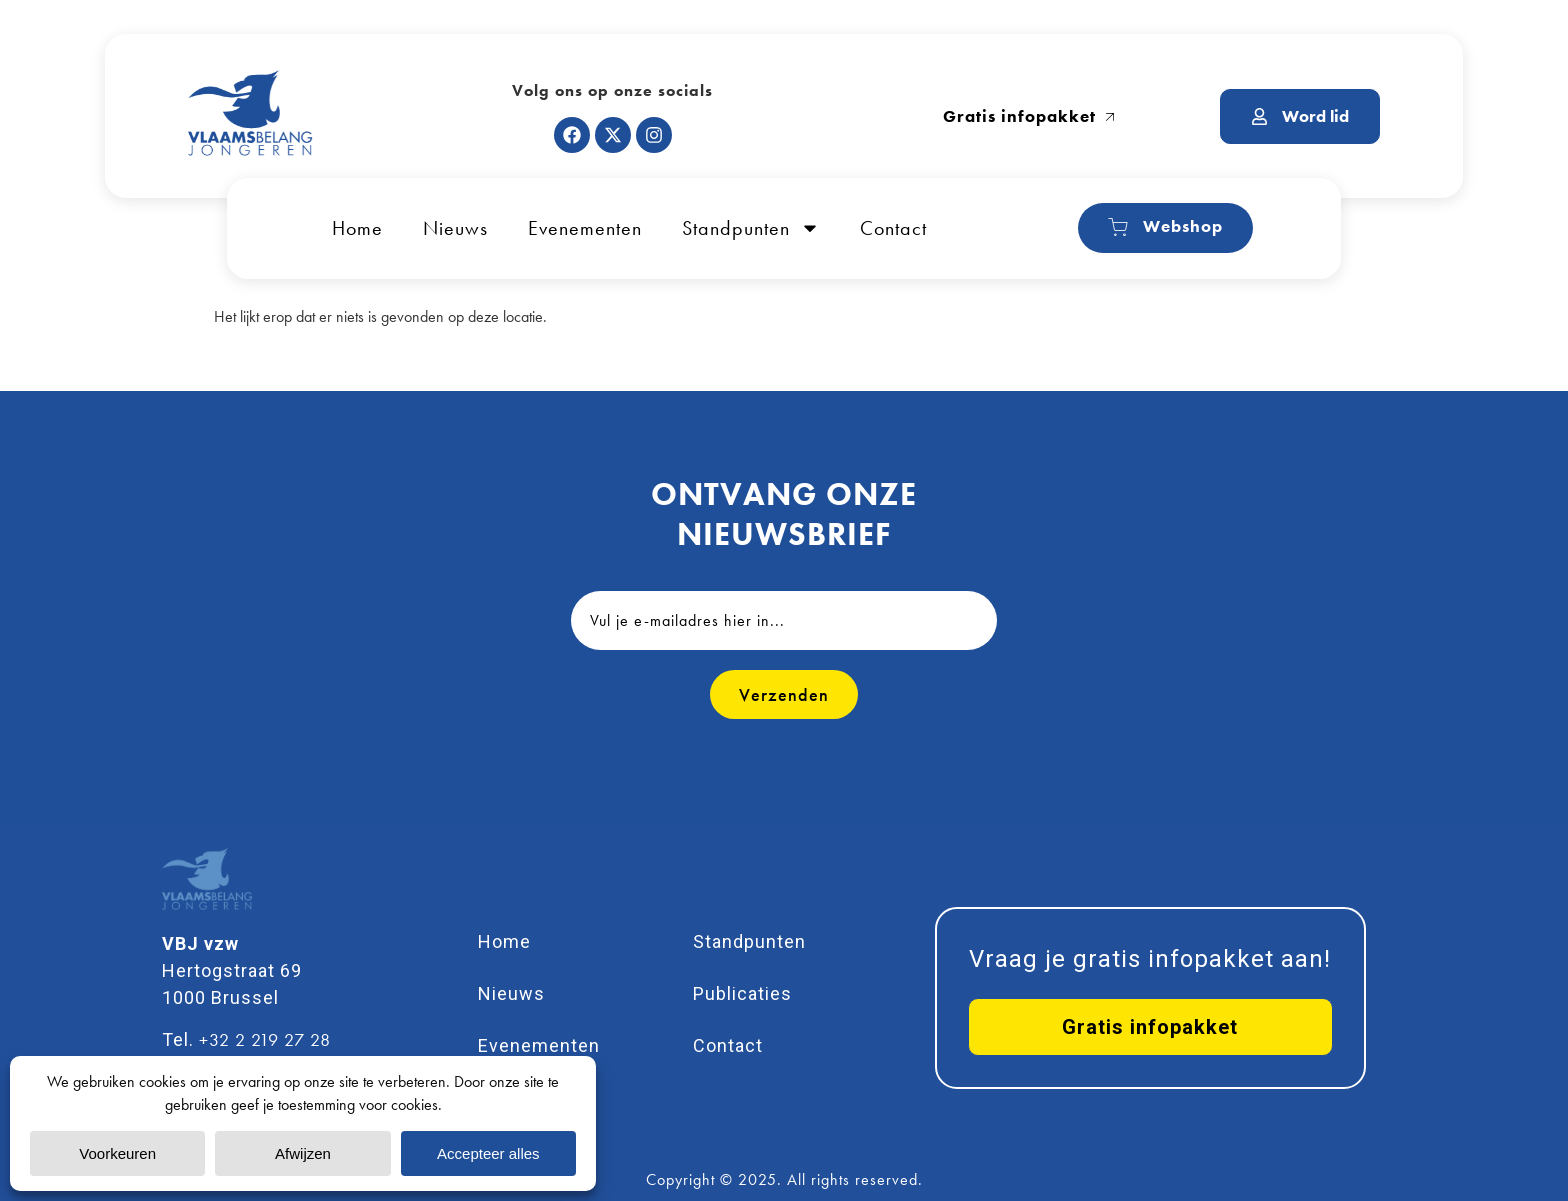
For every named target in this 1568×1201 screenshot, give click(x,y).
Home (357, 228)
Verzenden (784, 694)
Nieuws (455, 228)
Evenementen (585, 228)
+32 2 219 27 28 (265, 1039)
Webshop (1165, 226)
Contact (893, 228)
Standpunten (751, 228)
